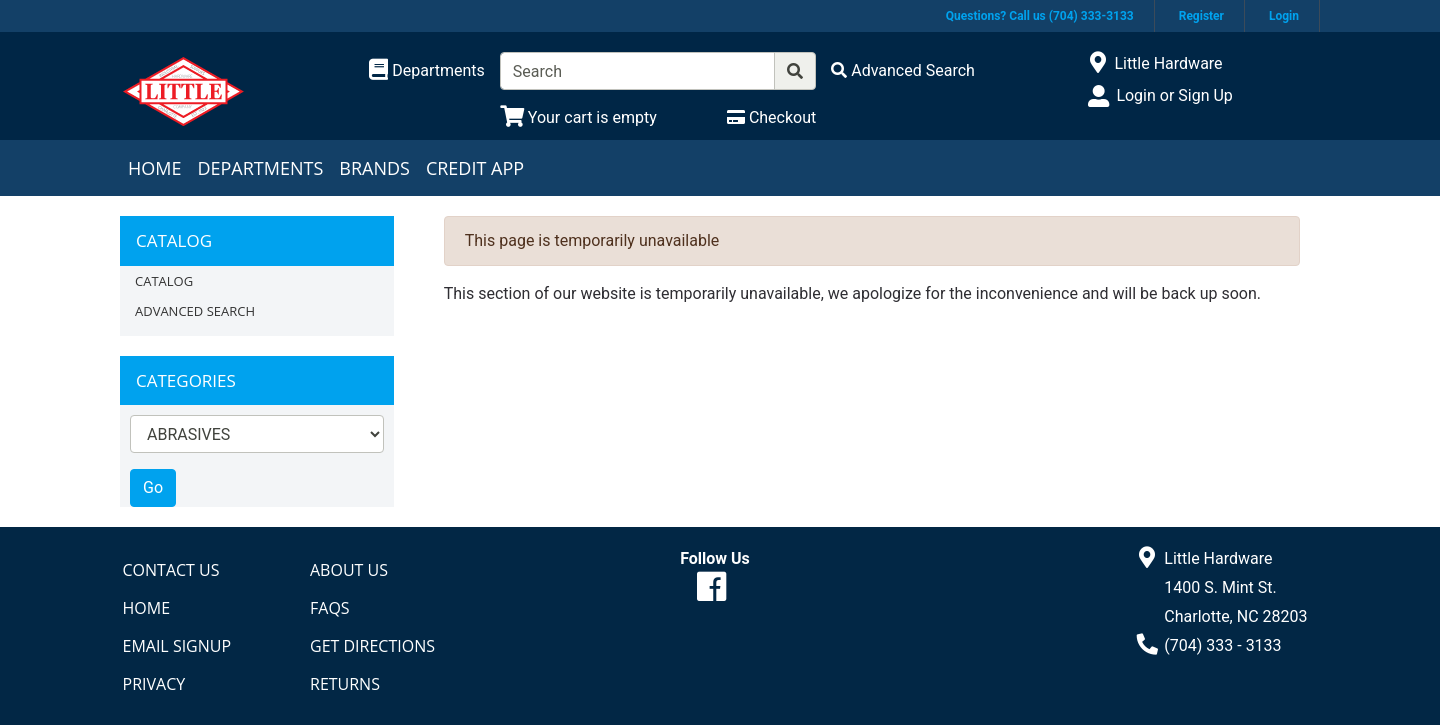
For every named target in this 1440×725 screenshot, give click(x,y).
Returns (345, 684)
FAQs (330, 608)
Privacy (154, 684)
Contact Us (171, 570)
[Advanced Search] (903, 70)
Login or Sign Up (1174, 95)
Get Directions (372, 646)
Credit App (475, 168)
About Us (349, 570)
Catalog (164, 281)
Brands (374, 168)
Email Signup (177, 646)
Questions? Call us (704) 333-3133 (1040, 16)
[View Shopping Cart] (578, 117)
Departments (260, 168)
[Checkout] (771, 117)
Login (1284, 16)
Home (154, 168)
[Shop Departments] (427, 71)
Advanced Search (195, 311)
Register (1201, 16)
